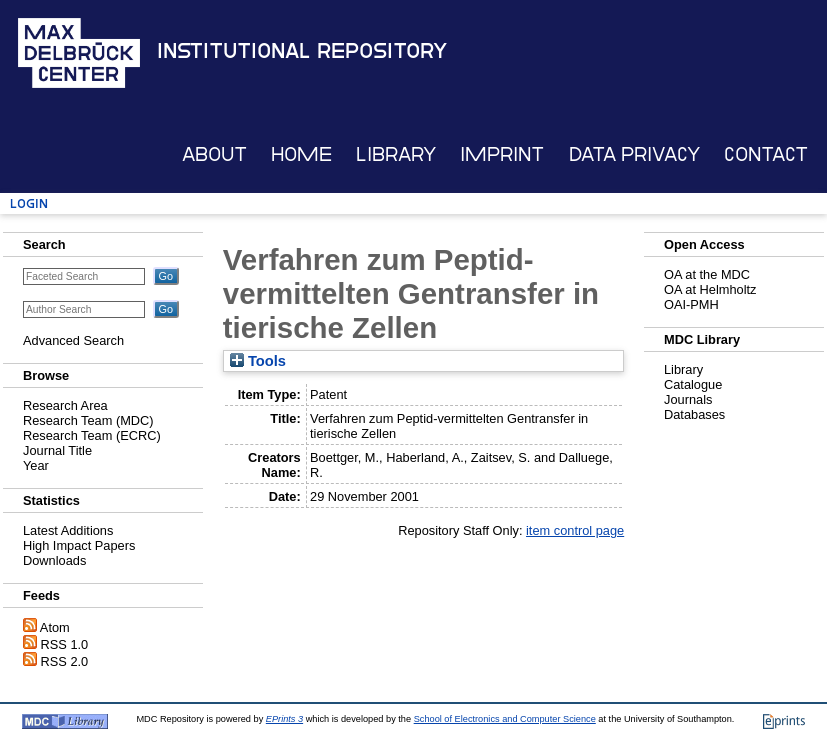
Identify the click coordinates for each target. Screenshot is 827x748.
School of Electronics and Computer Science (505, 719)
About (214, 154)
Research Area (65, 405)
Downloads (54, 560)
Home (301, 154)
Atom (55, 627)
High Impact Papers (79, 545)
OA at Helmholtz (710, 289)
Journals (688, 399)
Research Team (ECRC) (92, 435)
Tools (258, 361)
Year (36, 465)
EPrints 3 (284, 719)
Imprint (502, 154)
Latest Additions (68, 530)
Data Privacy (634, 154)
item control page (575, 530)
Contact (766, 154)
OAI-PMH (691, 304)
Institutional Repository (302, 51)
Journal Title (57, 450)
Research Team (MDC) (88, 420)
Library (396, 154)
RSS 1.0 (65, 644)
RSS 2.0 (65, 661)
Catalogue (693, 384)
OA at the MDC (707, 274)
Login (29, 203)
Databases (694, 414)
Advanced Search (73, 340)
